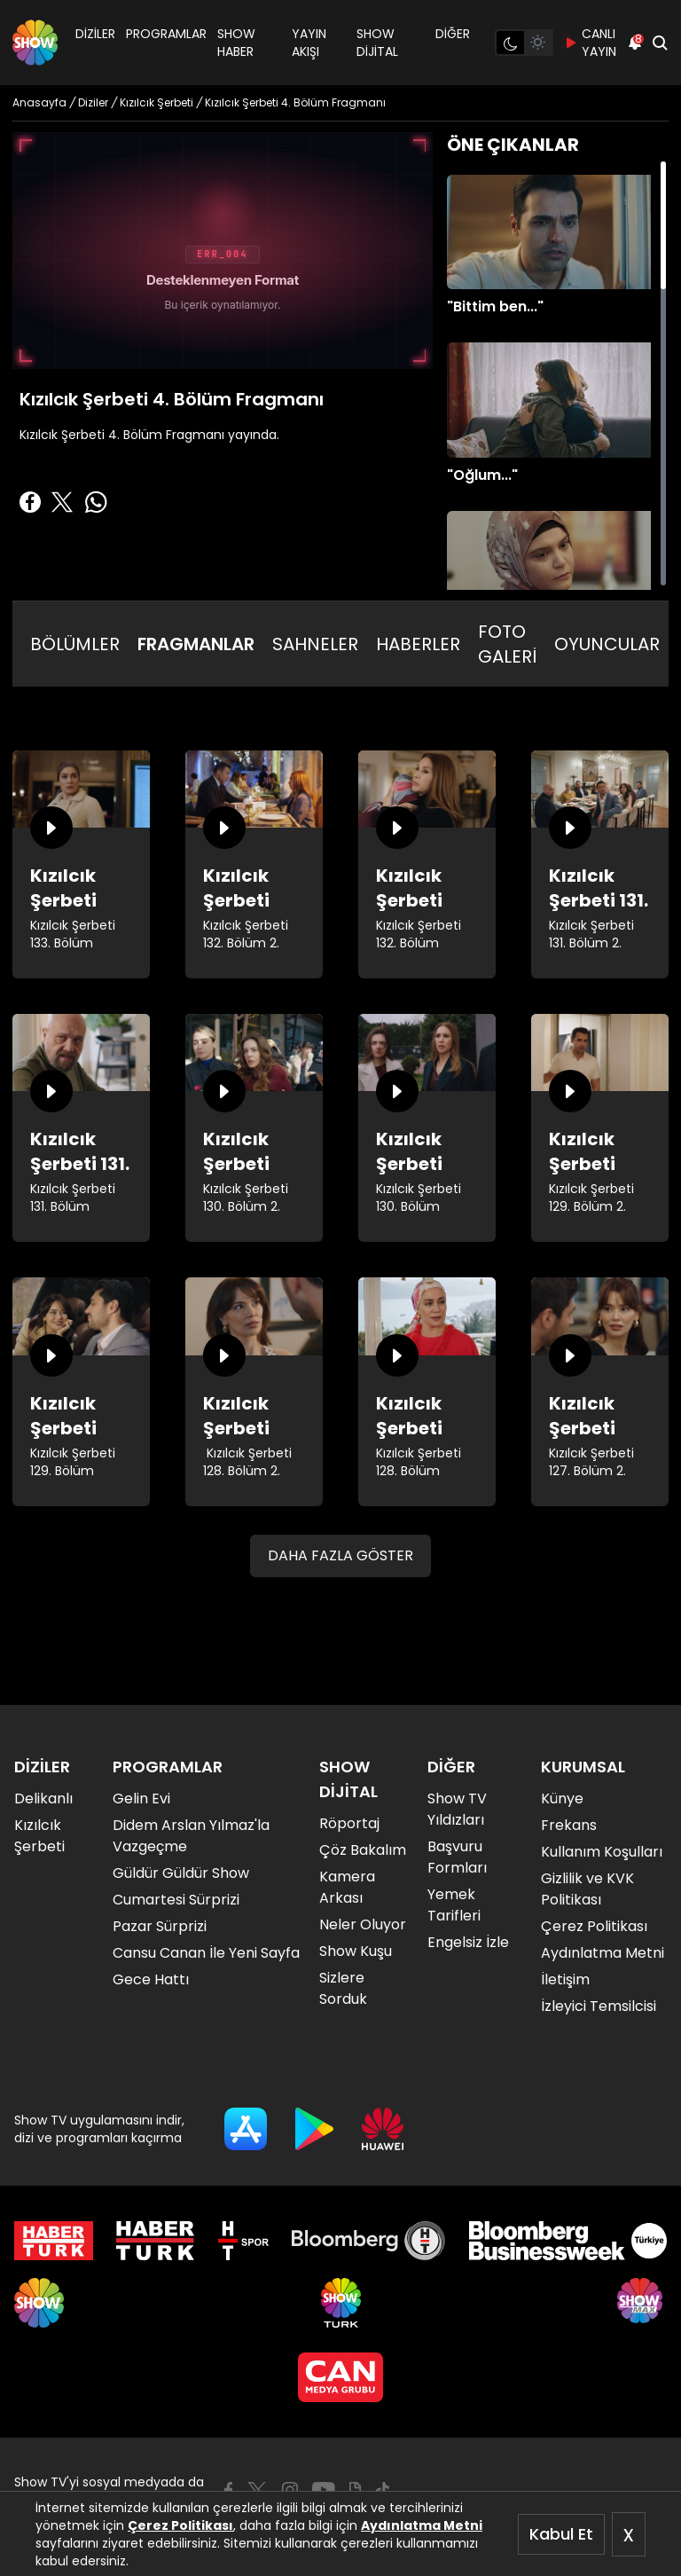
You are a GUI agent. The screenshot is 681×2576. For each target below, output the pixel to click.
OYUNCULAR (607, 644)
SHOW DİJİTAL (377, 42)
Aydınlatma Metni (421, 2525)
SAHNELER (315, 644)
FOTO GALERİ (507, 644)
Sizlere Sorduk (343, 1988)
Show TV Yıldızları (457, 1809)
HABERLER (418, 644)
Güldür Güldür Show (181, 1873)
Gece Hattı (151, 1979)
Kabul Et (561, 2534)
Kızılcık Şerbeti (39, 1836)
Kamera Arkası (347, 1887)
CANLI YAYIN (590, 42)
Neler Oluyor (362, 1924)
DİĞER (452, 34)
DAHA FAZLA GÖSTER (340, 1555)
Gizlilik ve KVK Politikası (587, 1889)
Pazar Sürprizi (160, 1926)
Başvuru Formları (457, 1857)
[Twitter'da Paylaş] (62, 502)
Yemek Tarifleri (454, 1905)
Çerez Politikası (180, 2525)
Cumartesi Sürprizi (176, 1899)
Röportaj (349, 1823)
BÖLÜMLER (75, 644)
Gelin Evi (141, 1798)
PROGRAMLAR (166, 34)
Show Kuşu (355, 1951)
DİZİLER (95, 34)
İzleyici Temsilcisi (598, 2006)
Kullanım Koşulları (601, 1852)
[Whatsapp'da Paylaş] (95, 502)
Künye (562, 1798)
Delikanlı (43, 1798)
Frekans (569, 1825)
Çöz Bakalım (362, 1850)
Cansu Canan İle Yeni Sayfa (206, 1953)
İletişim (565, 1979)
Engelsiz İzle (468, 1942)
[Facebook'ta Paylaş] (30, 502)
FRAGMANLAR (195, 644)
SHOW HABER (236, 42)
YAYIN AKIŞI (309, 42)
